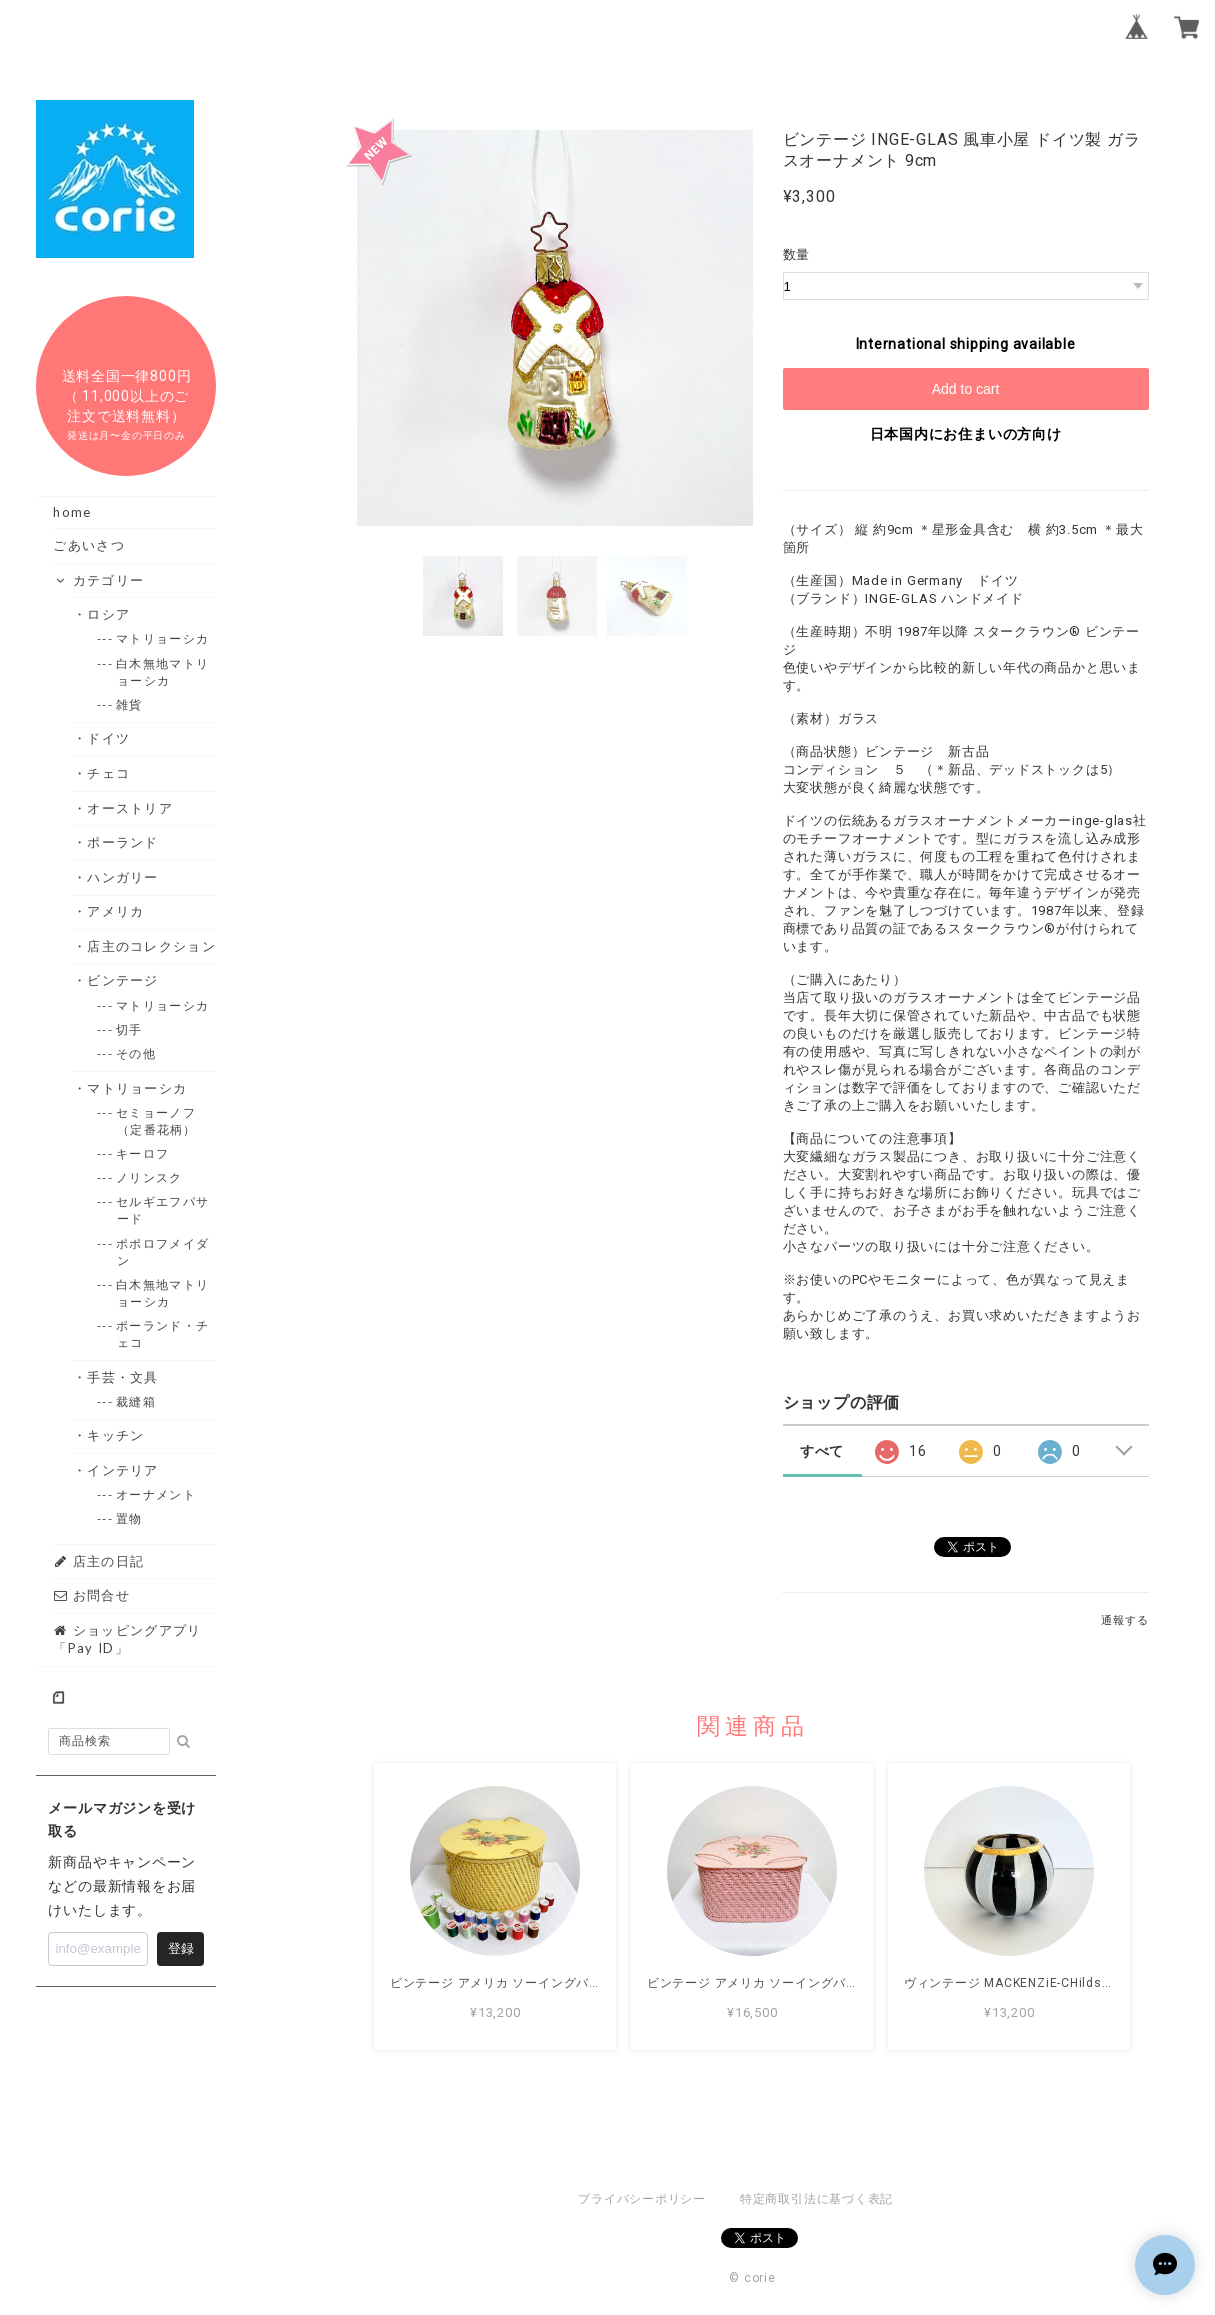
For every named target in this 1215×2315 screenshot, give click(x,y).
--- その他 (136, 1053)
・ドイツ (109, 738)
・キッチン (116, 1435)
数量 (797, 254)
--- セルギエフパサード (163, 1210)
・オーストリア (130, 808)
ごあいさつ (89, 545)
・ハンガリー (123, 877)
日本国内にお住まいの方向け (966, 434)
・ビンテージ (123, 980)
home (72, 512)
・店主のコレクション (152, 946)
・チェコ (109, 773)
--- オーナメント (156, 1494)
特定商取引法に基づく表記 (816, 2199)
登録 (181, 1948)
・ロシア (109, 614)
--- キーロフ (143, 1153)
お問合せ (91, 1595)
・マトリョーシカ (137, 1088)
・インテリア (123, 1470)
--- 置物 (130, 1518)
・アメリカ (116, 911)
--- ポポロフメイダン (163, 1252)
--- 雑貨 (130, 704)
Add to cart (966, 389)
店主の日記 (98, 1561)
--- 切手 (130, 1029)
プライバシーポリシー (642, 2199)
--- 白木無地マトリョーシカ (163, 672)
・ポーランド (123, 842)
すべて (822, 1451)
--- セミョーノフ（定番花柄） (157, 1121)
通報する (1124, 1620)
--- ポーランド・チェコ (163, 1334)
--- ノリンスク (150, 1177)
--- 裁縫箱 (136, 1401)
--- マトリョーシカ (163, 638)
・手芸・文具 (123, 1377)
